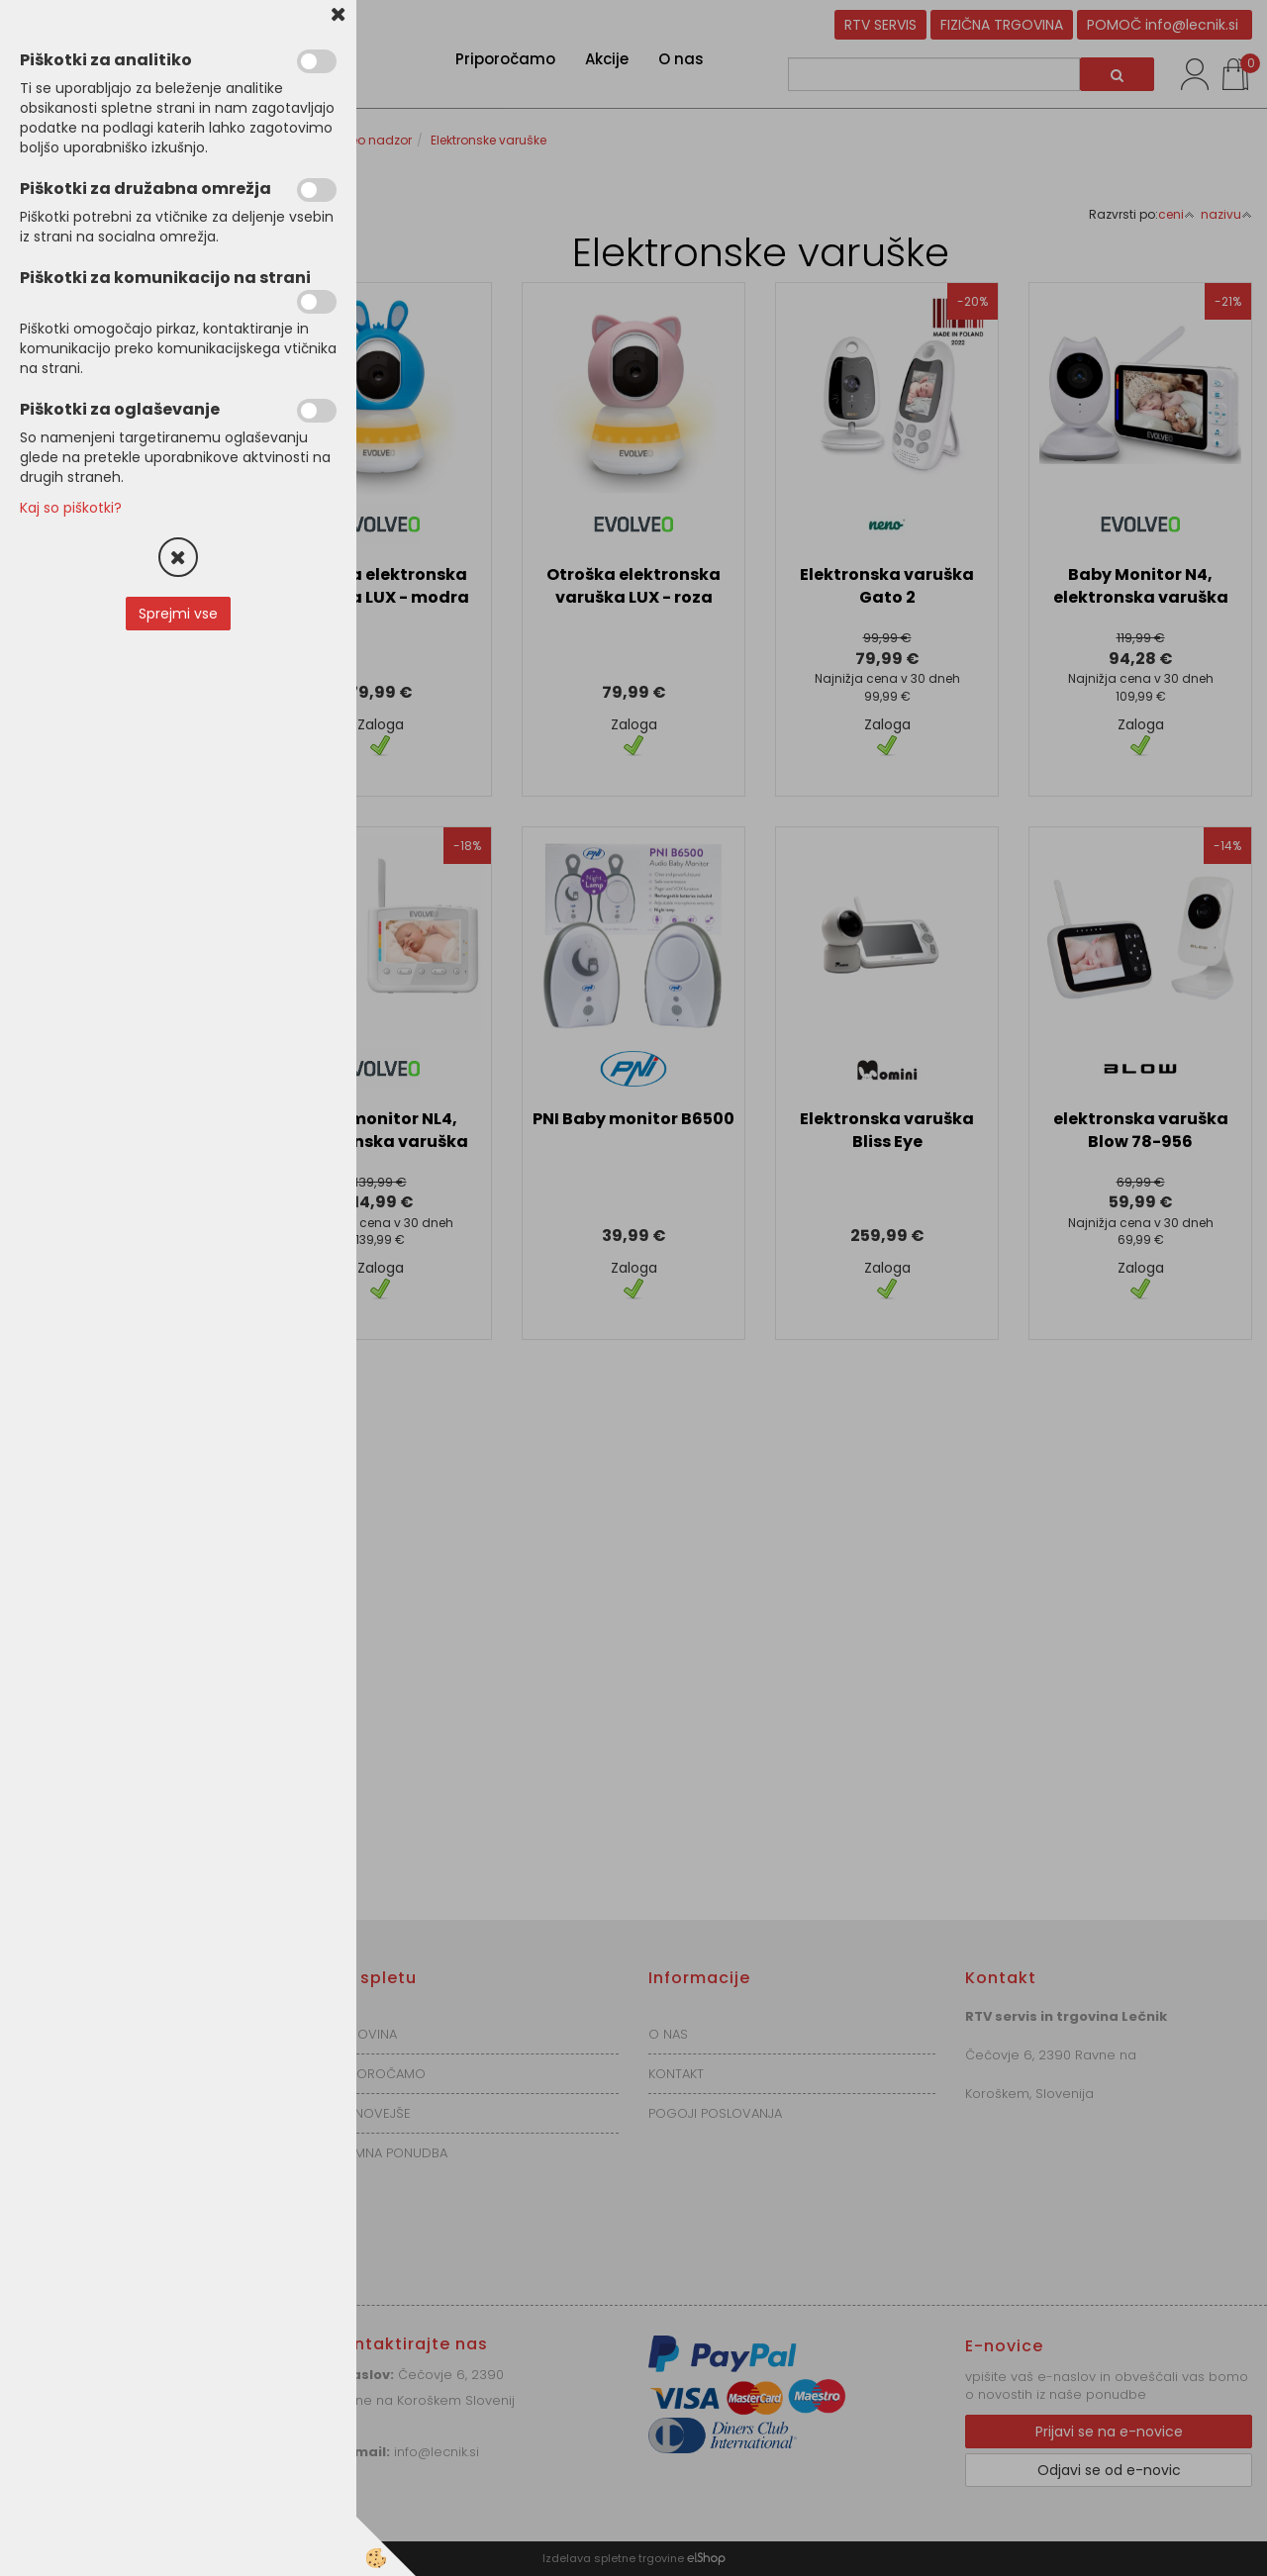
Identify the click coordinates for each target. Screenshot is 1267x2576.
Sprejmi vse (178, 613)
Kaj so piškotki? (71, 508)
